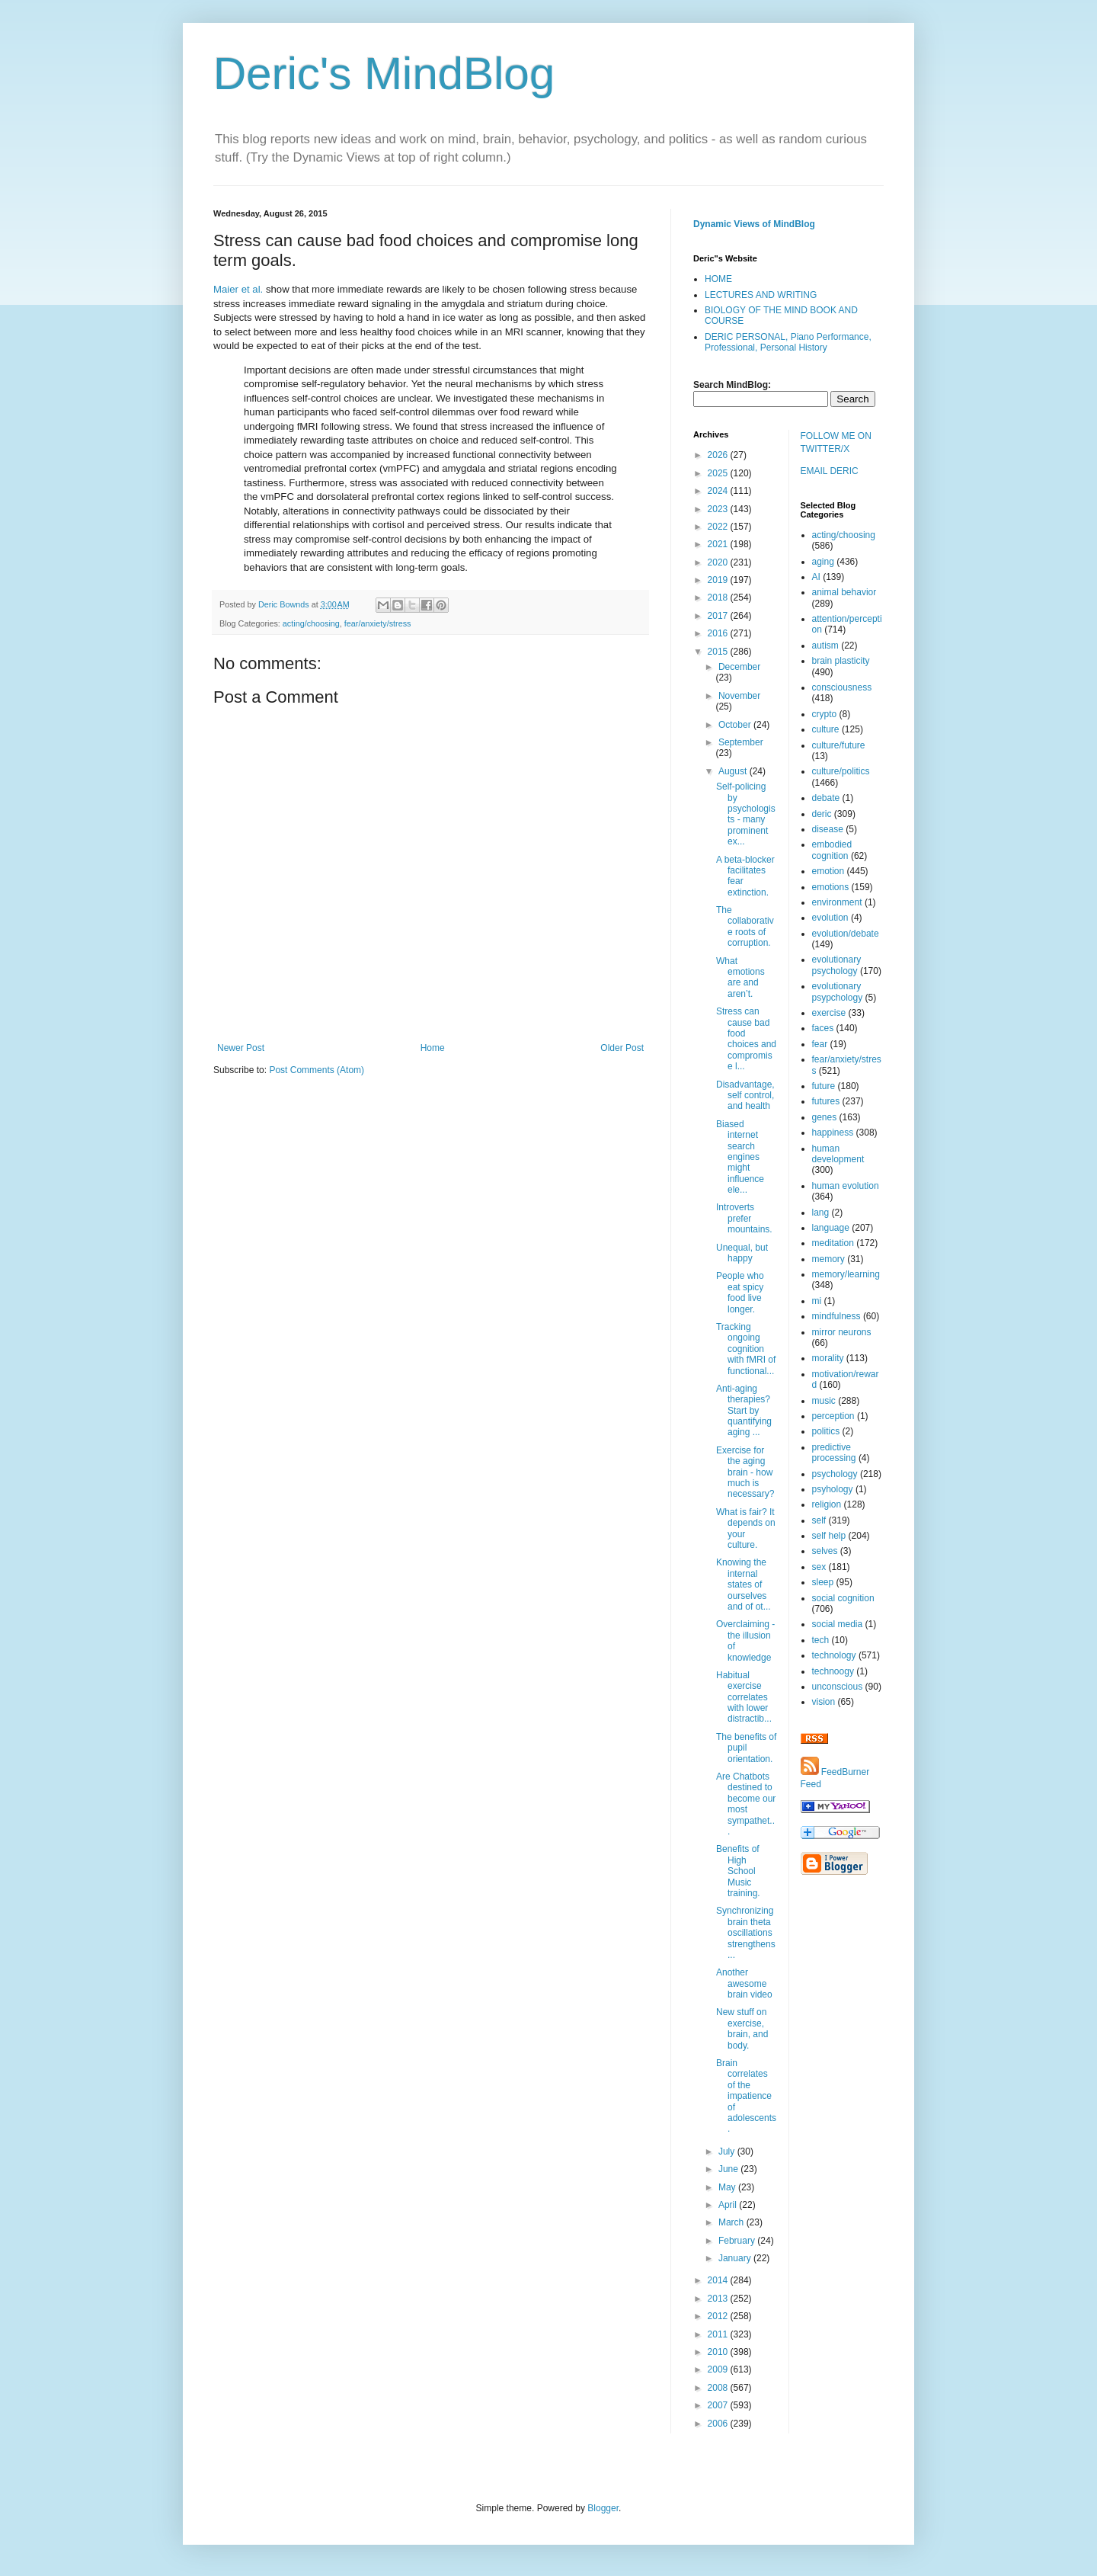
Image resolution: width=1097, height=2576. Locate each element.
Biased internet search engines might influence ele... (740, 1157)
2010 (719, 2352)
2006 (719, 2423)
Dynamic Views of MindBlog (754, 224)
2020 (719, 562)
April (728, 2205)
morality (828, 1358)
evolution (830, 917)
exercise (829, 1013)
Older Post (622, 1048)
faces (823, 1028)
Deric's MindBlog (384, 73)
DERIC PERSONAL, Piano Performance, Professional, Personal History (788, 342)
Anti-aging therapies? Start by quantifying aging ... (744, 1410)
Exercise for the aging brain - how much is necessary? (745, 1472)
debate (826, 798)
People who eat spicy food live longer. (740, 1292)
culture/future (838, 745)
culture (826, 729)
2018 (719, 597)
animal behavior (844, 592)
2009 (719, 2369)
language (830, 1227)
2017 (719, 615)
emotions (830, 887)
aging (823, 561)
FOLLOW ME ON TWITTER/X (836, 442)
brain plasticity (841, 660)
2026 (719, 455)
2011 (719, 2334)
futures (826, 1101)
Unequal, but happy (742, 1253)
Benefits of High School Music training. (738, 1871)
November (739, 695)
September (740, 742)
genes (824, 1117)
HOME (718, 279)
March (732, 2222)
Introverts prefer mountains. (744, 1218)
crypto (824, 714)
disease (827, 829)
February (737, 2240)
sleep (823, 1582)
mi (817, 1301)
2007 (719, 2405)
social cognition (843, 1598)
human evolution (845, 1186)
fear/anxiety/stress (377, 623)
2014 (719, 2280)
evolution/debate (845, 933)
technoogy (833, 1671)
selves (825, 1551)
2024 (719, 490)
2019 (719, 580)
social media (837, 1624)
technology (834, 1655)
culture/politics (841, 771)
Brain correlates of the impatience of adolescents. (746, 2096)
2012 (719, 2316)
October (735, 724)
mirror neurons (842, 1332)
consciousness (842, 687)
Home (433, 1048)
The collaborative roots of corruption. (745, 926)
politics (826, 1431)
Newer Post (240, 1048)
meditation (833, 1243)
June (729, 2169)
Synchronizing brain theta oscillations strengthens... (746, 1932)
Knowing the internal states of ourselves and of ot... (743, 1584)
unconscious (837, 1686)
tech (821, 1640)
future (824, 1086)
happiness (833, 1132)
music (824, 1400)
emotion (828, 871)
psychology (835, 1474)
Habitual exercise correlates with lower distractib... (744, 1697)
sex (819, 1567)
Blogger (603, 2508)
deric (822, 814)
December (739, 667)
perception (833, 1416)
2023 (719, 509)
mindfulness (836, 1316)
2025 (719, 473)
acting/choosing (311, 623)
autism (825, 645)
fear (820, 1044)
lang (821, 1212)
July (727, 2151)
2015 (719, 651)
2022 (719, 526)
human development (838, 1154)
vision (824, 1702)
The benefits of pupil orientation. (746, 1748)
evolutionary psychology (837, 965)
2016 (719, 633)
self (819, 1520)
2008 (719, 2387)
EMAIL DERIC (830, 471)
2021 (719, 544)
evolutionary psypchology (837, 991)
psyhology (832, 1489)
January (735, 2258)
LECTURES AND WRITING (761, 295)
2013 (719, 2298)
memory (828, 1259)
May (728, 2187)
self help (829, 1535)
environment (837, 902)
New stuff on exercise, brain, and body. (742, 2028)
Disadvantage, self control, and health (745, 1095)
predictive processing (834, 1452)
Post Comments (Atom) (316, 1070)
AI (816, 577)
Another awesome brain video (744, 1983)
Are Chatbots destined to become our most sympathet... (746, 1804)
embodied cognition (832, 849)
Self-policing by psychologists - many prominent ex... (746, 814)
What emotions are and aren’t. (740, 977)
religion (827, 1504)
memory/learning (846, 1274)
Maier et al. (238, 289)
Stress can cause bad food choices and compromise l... (746, 1039)
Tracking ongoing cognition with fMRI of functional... (746, 1349)
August (734, 771)
